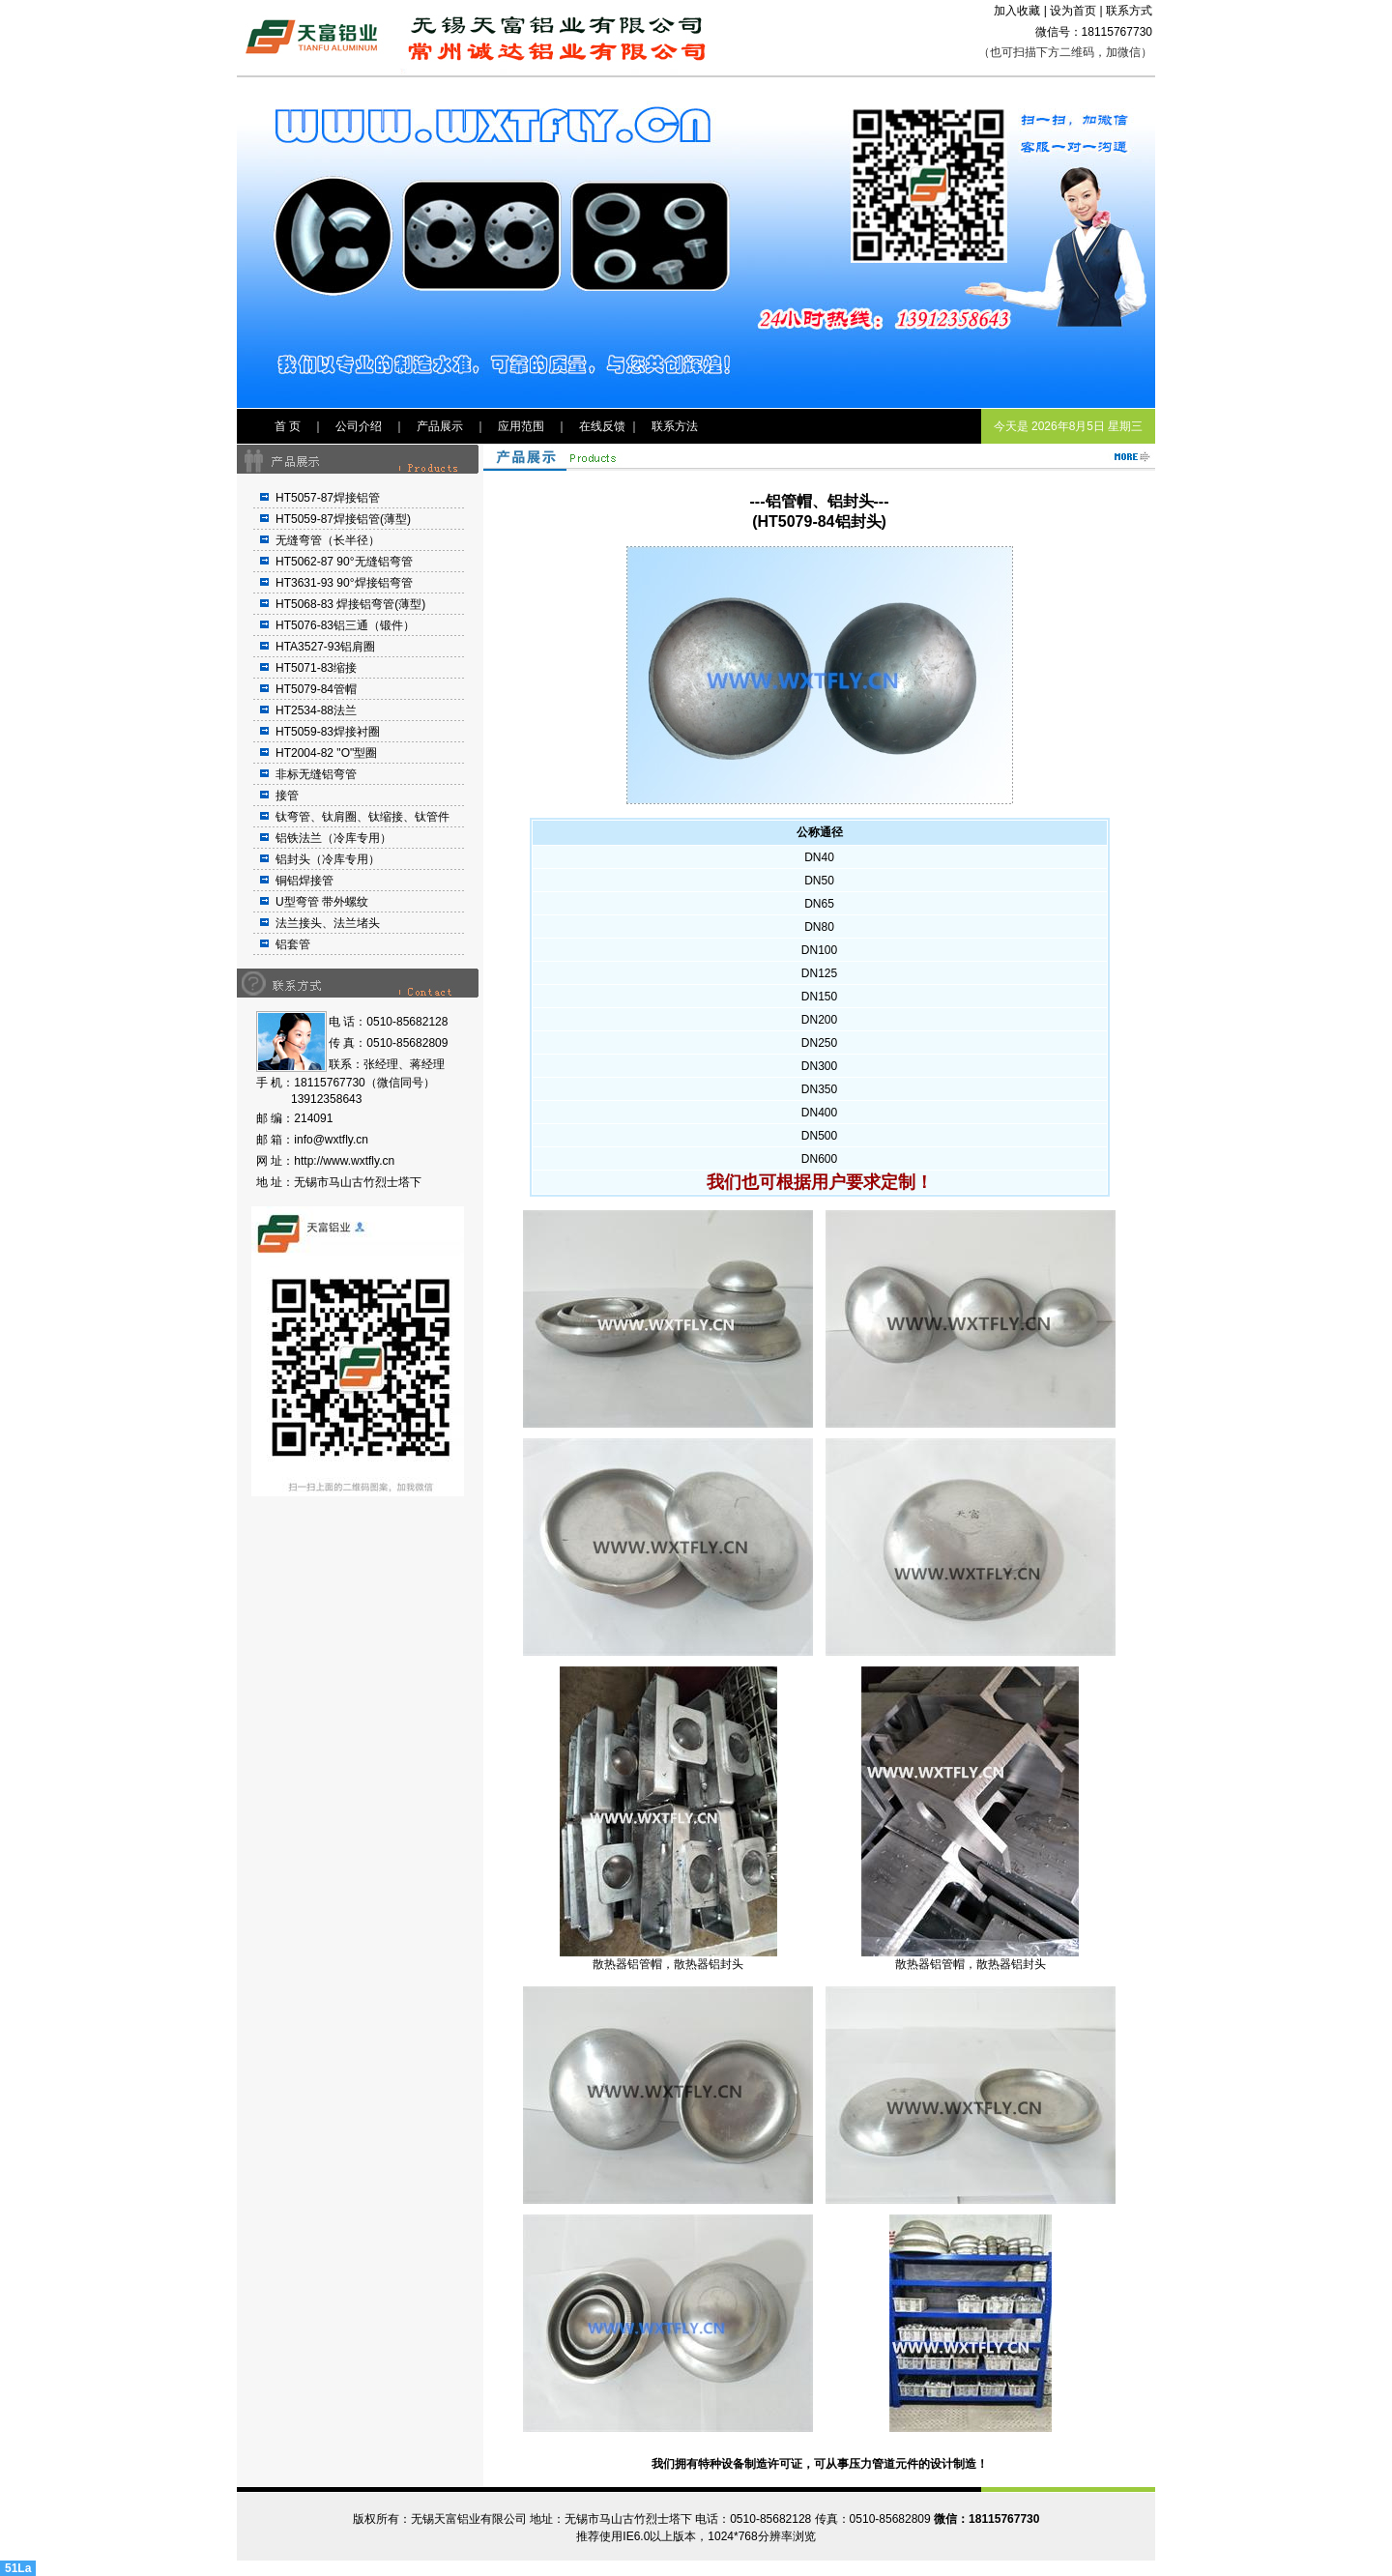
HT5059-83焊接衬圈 (328, 731)
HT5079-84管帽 (316, 689)
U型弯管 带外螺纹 (322, 902)
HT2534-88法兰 (316, 710)
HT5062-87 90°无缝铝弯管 (344, 561)
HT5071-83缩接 (316, 668)
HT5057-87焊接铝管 (328, 498)
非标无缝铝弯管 (316, 774)
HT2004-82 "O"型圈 (326, 753)
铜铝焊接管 (305, 880)
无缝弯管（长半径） (328, 540)
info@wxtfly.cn (331, 1139)
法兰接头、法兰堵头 (328, 923)
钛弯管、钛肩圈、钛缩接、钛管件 (363, 817)
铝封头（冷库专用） (328, 859)
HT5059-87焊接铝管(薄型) (343, 519)
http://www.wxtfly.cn (344, 1161)
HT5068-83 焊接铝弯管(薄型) (350, 604)
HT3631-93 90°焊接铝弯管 (344, 583)
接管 (287, 795)
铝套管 (293, 944)
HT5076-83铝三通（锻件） (345, 625)
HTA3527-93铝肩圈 (325, 646)
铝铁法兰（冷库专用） (334, 838)
